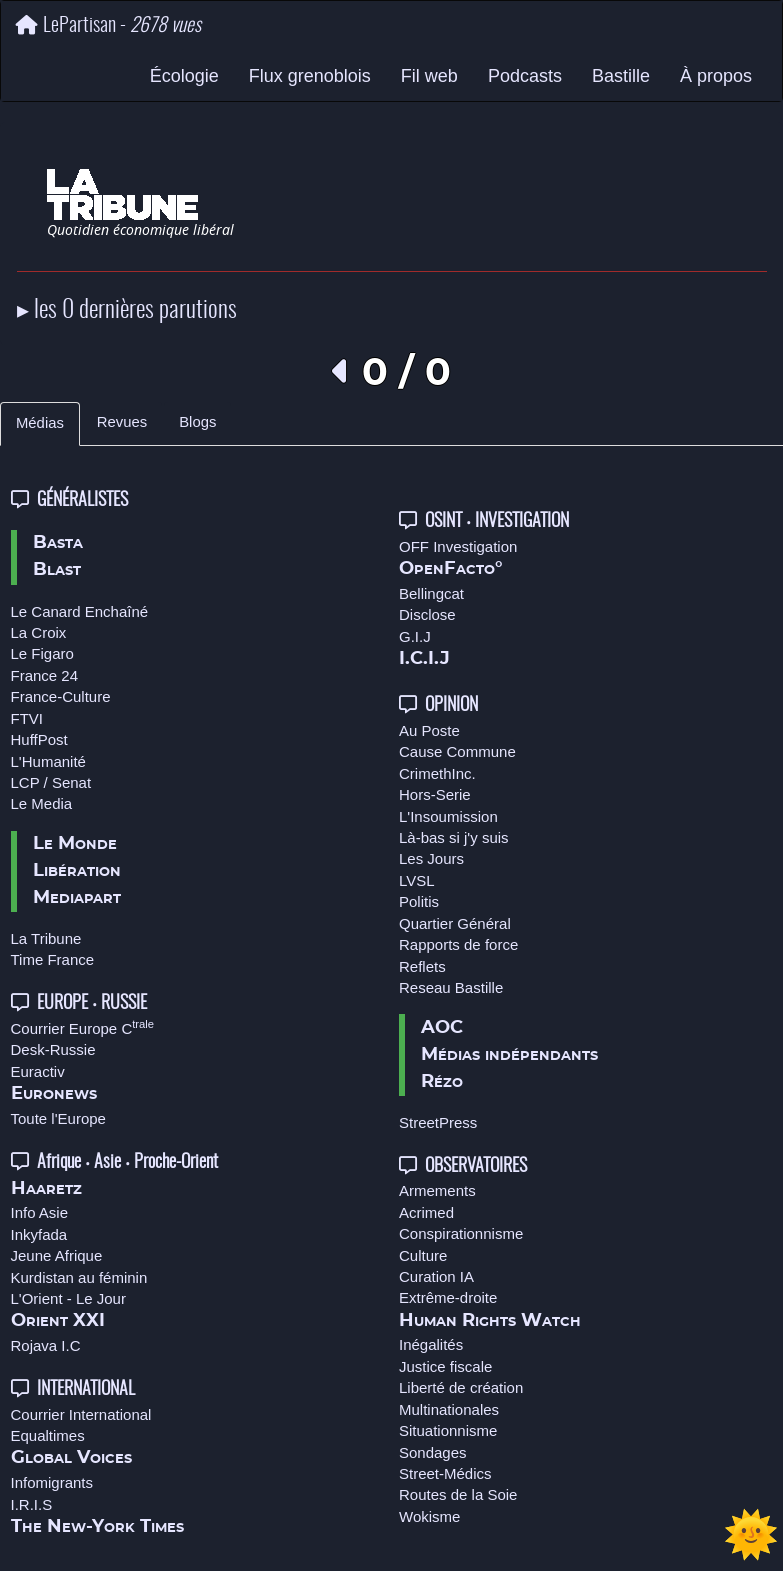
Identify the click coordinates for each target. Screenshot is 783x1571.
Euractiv (38, 1071)
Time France (53, 959)
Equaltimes (48, 1435)
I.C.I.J (424, 659)
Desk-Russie (53, 1049)
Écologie (184, 76)
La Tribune (46, 938)
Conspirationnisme (461, 1233)
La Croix (39, 632)
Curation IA (436, 1276)
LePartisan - (108, 25)
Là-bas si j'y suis (454, 837)
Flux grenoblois (310, 76)
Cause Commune (457, 751)
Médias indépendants (509, 1055)
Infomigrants (52, 1482)
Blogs (197, 422)
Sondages (433, 1452)
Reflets (422, 966)
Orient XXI (58, 1321)
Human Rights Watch (490, 1321)
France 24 (45, 675)
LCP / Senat (51, 782)
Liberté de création (461, 1387)
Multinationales (449, 1409)
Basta (58, 543)
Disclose (427, 614)
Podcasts (525, 76)
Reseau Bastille (451, 987)
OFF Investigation (458, 546)
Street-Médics (445, 1473)
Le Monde (75, 844)
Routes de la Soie (458, 1494)
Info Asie (40, 1212)
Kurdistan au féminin (79, 1277)
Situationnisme (448, 1430)
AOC (442, 1028)
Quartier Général (455, 923)
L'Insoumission (448, 816)
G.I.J (415, 636)
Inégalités (431, 1344)
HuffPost (39, 739)
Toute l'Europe (58, 1118)
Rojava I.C (46, 1345)
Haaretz (46, 1189)
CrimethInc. (437, 773)
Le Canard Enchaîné (80, 611)
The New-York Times (97, 1527)
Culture (423, 1255)
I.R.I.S (32, 1504)
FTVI (27, 718)
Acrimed (426, 1212)
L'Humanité (48, 761)
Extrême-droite (448, 1297)
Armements (437, 1190)
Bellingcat (431, 593)
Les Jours (431, 858)
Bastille (621, 76)
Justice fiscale (445, 1366)
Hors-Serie (435, 794)
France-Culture (61, 696)
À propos (716, 76)
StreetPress (438, 1122)
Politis (419, 901)
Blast (57, 570)
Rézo (442, 1082)
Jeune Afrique (57, 1255)
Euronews (54, 1094)
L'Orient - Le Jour (68, 1298)
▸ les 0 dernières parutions (127, 311)
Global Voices (71, 1458)
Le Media (42, 803)
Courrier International (81, 1414)
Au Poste (429, 730)
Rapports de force (458, 944)
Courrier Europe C (83, 1028)
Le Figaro (42, 653)
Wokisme (429, 1516)
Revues (122, 422)
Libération (77, 871)
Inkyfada (39, 1234)
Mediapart (77, 898)
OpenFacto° (451, 569)
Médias (40, 423)
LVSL (417, 880)
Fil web (429, 76)
